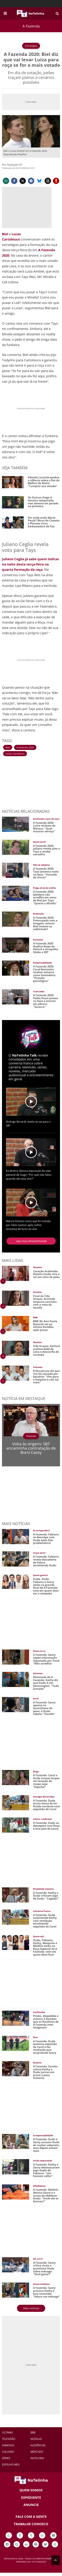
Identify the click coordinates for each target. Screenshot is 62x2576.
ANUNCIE (31, 2505)
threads (48, 181)
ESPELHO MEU (11, 2464)
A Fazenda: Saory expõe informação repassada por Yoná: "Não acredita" (46, 1659)
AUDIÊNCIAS (38, 2445)
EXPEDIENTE (31, 2497)
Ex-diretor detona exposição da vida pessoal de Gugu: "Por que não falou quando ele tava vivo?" (28, 1174)
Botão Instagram (42, 2536)
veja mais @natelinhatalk (31, 1241)
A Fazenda (31, 26)
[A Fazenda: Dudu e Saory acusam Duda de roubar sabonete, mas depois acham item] (15, 2141)
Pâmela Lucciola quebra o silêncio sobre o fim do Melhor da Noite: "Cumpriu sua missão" (44, 482)
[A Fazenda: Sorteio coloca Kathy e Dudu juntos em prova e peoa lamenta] (15, 2068)
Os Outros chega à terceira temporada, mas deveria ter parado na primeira (43, 502)
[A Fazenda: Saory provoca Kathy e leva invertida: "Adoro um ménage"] (15, 2289)
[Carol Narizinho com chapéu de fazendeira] (15, 967)
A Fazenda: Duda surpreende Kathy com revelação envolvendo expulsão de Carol (45, 1920)
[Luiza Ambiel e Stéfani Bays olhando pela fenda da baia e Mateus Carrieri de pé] (15, 996)
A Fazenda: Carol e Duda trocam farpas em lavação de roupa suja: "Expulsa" (46, 1781)
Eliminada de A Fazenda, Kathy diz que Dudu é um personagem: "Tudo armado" (46, 1682)
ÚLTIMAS (7, 2432)
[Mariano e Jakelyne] (15, 893)
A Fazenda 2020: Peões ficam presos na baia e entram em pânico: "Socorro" (45, 1001)
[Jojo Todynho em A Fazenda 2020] (15, 944)
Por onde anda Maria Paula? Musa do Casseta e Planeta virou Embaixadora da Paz (44, 522)
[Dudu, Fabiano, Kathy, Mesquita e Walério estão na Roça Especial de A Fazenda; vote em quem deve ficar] (15, 1942)
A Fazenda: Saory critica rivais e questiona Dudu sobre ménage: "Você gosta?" (44, 2268)
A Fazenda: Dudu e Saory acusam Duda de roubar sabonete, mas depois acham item (46, 2145)
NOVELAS (36, 2439)
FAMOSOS (8, 2445)
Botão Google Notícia (17, 2544)
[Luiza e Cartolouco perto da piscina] (15, 824)
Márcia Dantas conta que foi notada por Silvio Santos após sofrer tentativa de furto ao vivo (28, 1225)
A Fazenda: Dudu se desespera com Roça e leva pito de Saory (46, 1825)
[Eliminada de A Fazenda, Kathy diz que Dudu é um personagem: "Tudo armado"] (15, 1679)
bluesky (39, 181)
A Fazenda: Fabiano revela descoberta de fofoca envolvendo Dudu (46, 1561)
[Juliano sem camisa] (15, 847)
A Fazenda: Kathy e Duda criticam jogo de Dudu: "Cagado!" (46, 1895)
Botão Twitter (31, 2536)
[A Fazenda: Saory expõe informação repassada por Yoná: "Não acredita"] (15, 1656)
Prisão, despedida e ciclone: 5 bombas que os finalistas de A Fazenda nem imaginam (46, 2021)
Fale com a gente (31, 2516)
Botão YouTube (53, 2536)
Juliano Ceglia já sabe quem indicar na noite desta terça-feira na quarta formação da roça (30, 564)
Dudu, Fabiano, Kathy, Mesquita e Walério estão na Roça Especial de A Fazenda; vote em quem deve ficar (45, 1947)
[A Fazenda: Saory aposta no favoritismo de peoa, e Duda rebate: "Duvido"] (15, 1704)
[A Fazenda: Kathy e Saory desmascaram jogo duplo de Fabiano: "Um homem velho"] (15, 2166)
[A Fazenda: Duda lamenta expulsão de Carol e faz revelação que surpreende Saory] (15, 2043)
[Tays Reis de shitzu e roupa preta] (15, 870)
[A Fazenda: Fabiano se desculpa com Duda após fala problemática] (15, 1536)
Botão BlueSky (45, 2544)
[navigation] (5, 13)
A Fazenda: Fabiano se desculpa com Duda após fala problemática (46, 1539)
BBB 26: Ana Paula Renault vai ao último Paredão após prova (45, 1325)
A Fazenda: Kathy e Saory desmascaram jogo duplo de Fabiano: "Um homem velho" (46, 2170)
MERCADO (36, 2452)
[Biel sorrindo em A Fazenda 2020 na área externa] (15, 918)
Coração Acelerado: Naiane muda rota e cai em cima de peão (46, 1274)
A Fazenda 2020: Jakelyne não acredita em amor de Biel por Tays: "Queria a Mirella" (45, 897)
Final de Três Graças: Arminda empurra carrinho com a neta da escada (45, 1301)
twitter (23, 181)
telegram (31, 181)
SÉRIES (6, 2458)
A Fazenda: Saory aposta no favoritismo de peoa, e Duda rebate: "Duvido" (44, 1708)
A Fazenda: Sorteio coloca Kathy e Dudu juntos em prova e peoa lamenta (45, 2072)
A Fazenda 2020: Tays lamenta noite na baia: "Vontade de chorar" (46, 873)
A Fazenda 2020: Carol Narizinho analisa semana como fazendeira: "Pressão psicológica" (44, 974)
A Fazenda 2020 (25, 747)
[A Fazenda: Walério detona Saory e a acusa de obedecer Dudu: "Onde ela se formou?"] (15, 2191)
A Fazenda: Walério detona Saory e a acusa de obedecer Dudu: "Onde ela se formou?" (45, 2195)
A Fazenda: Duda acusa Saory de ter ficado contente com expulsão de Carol (46, 1805)
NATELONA (37, 2458)
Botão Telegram (7, 2544)
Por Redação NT (12, 165)
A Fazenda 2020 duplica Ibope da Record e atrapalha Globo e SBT (45, 948)
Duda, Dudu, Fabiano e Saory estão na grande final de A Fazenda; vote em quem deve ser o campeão (46, 1586)
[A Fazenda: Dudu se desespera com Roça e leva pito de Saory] (15, 1824)
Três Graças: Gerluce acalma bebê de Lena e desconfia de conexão (46, 1350)
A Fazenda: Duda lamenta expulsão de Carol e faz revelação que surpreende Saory (45, 2047)
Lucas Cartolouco (15, 753)
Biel (5, 234)
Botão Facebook (20, 2536)
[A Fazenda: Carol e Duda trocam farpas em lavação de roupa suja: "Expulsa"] (15, 1777)
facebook (14, 181)
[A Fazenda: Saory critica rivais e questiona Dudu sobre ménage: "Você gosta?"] (15, 2264)
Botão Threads (55, 2544)
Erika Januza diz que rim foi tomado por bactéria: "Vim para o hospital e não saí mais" (46, 1376)
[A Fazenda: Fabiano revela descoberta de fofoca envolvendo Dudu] (15, 1558)
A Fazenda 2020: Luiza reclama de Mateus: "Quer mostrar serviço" (44, 827)
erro (56, 181)
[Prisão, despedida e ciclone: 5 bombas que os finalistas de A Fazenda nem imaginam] (15, 2017)
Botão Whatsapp (9, 2536)
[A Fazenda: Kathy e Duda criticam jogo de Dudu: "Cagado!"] (15, 1894)
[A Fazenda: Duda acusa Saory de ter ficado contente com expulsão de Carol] (15, 1802)
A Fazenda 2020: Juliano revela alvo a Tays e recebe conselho (46, 850)
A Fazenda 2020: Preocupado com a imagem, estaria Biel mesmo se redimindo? (45, 923)
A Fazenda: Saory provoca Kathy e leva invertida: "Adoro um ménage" (46, 2292)
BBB (32, 2432)
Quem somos (31, 2490)
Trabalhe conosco (31, 2524)
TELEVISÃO (8, 2439)
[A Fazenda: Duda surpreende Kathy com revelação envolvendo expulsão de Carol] (15, 1916)
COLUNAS (8, 2452)
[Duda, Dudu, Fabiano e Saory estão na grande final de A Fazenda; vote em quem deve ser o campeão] (15, 1581)
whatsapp (6, 181)
